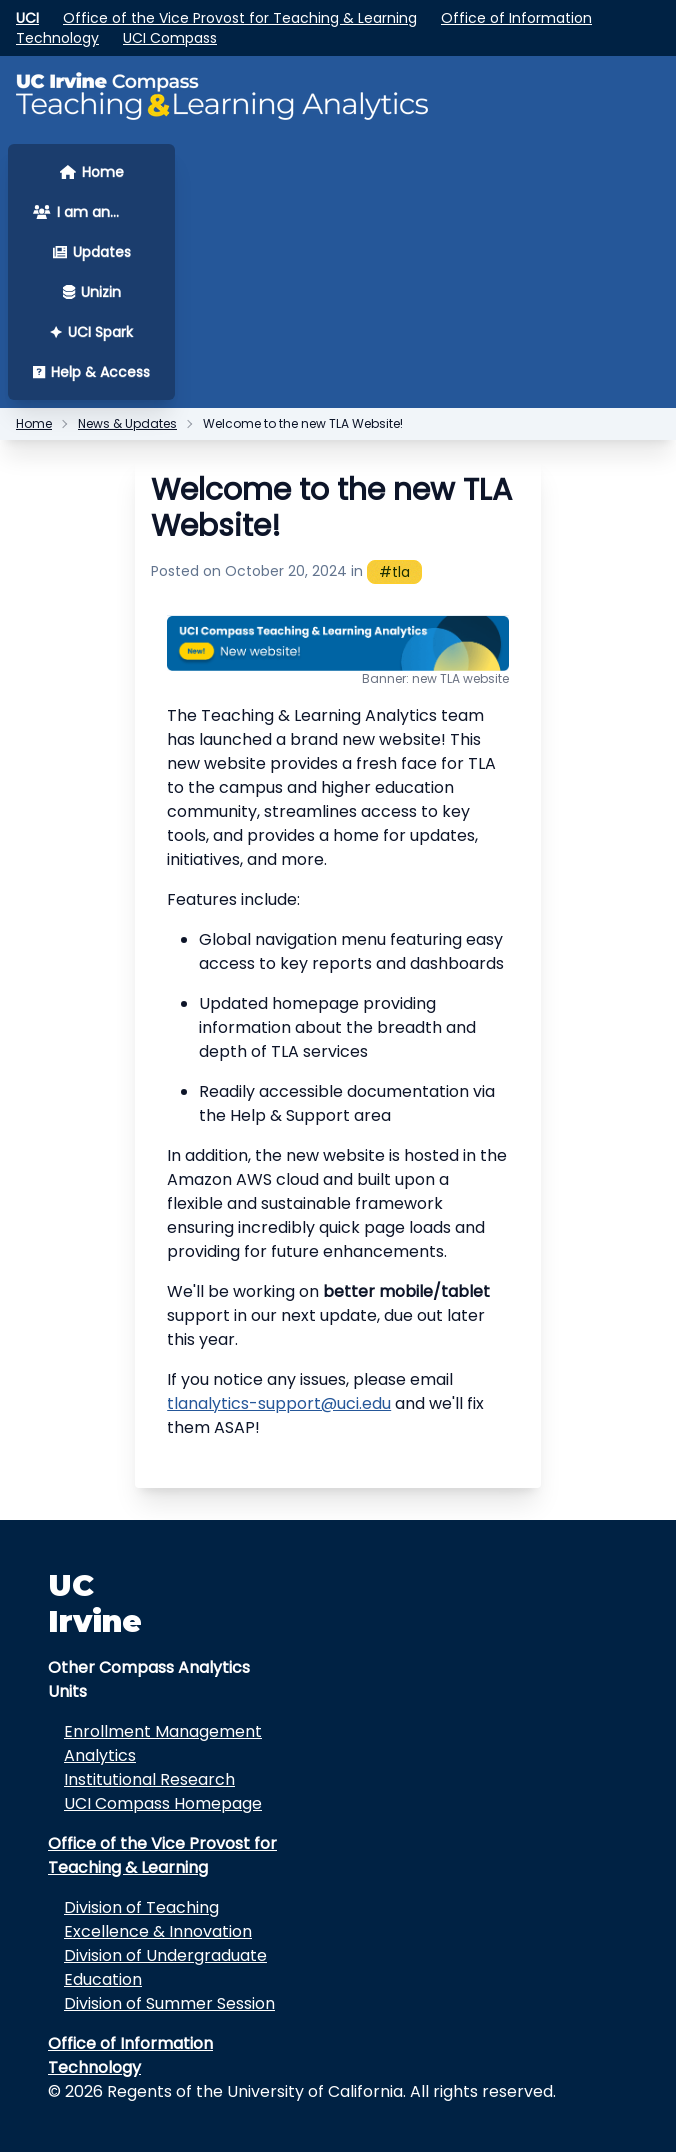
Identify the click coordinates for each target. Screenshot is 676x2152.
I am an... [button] (76, 212)
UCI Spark (91, 332)
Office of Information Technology (130, 2055)
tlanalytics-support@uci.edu (279, 1403)
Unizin (92, 292)
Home (92, 172)
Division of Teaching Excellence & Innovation (158, 1919)
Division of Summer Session (169, 2003)
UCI (27, 18)
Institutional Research (149, 1779)
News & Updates (127, 424)
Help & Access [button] (91, 372)
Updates (92, 252)
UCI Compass (170, 38)
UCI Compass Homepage (163, 1803)
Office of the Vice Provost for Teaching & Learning (240, 18)
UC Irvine (95, 1603)
